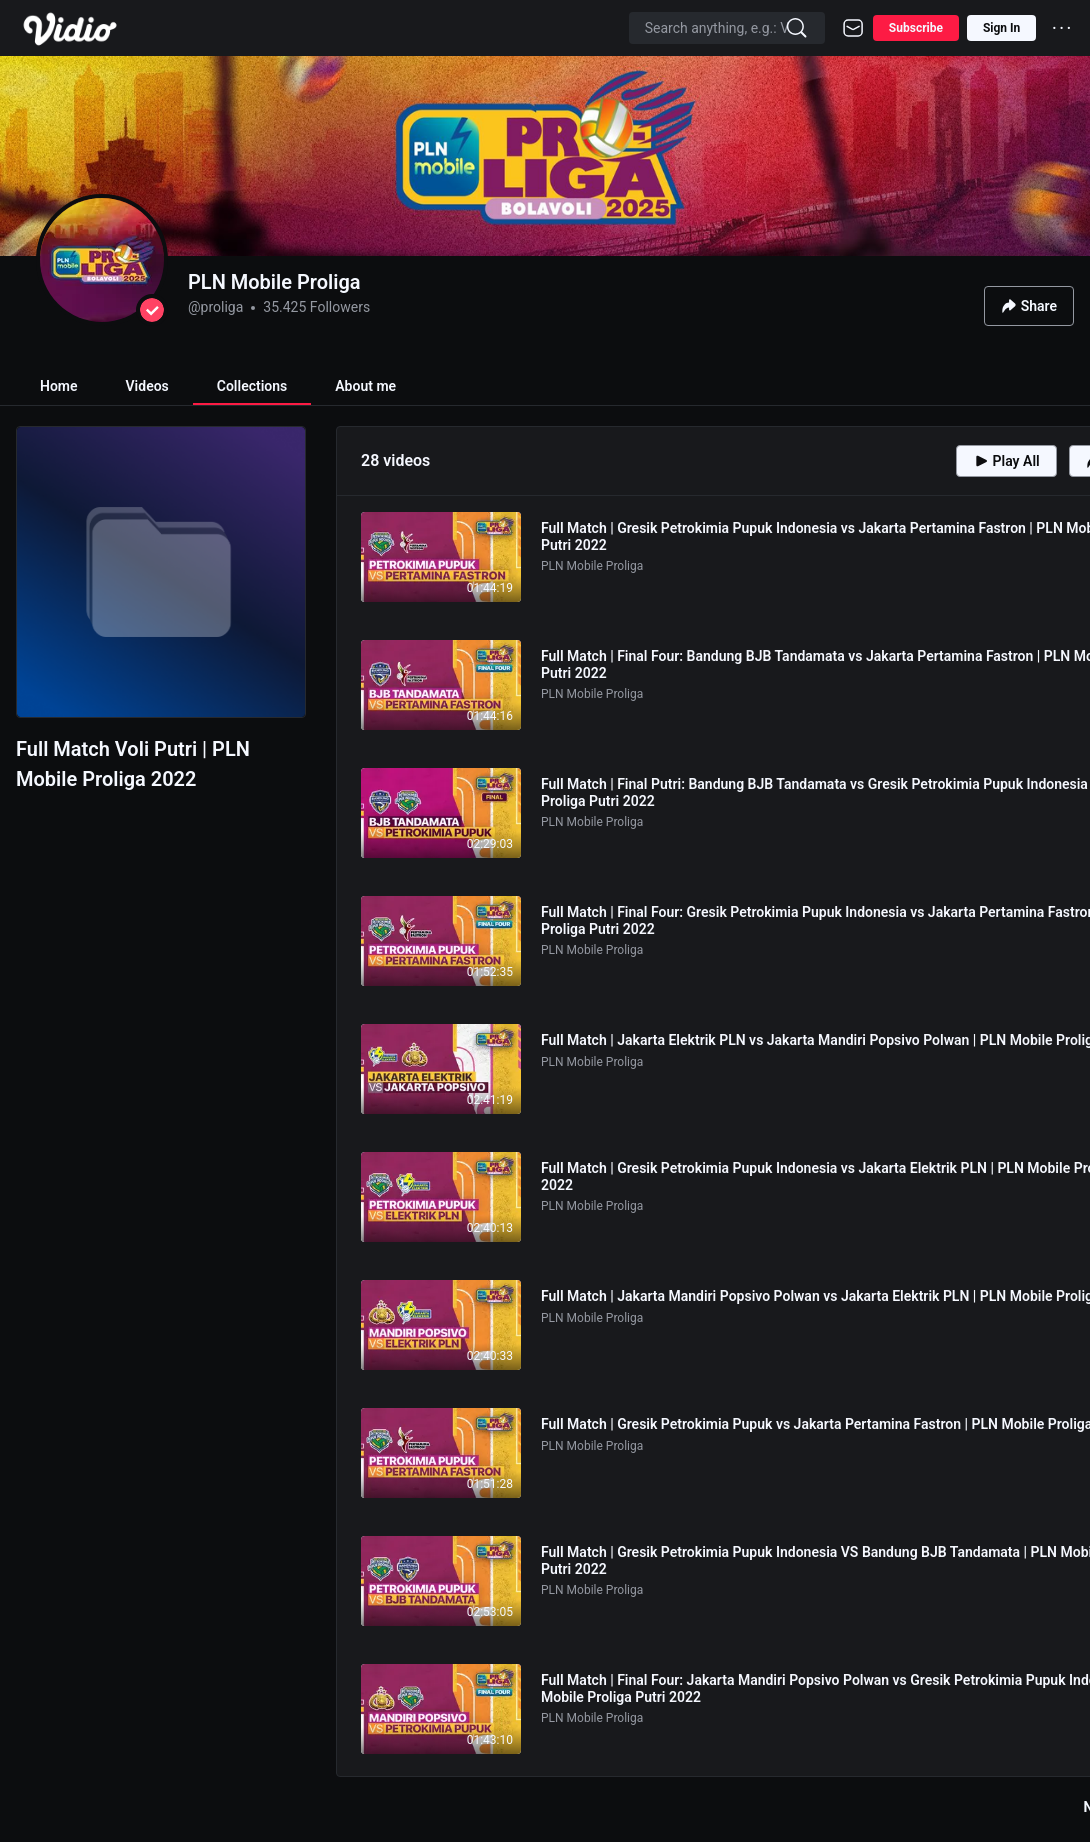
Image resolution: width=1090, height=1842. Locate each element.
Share (1029, 306)
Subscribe (916, 28)
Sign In (1001, 28)
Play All (1006, 461)
